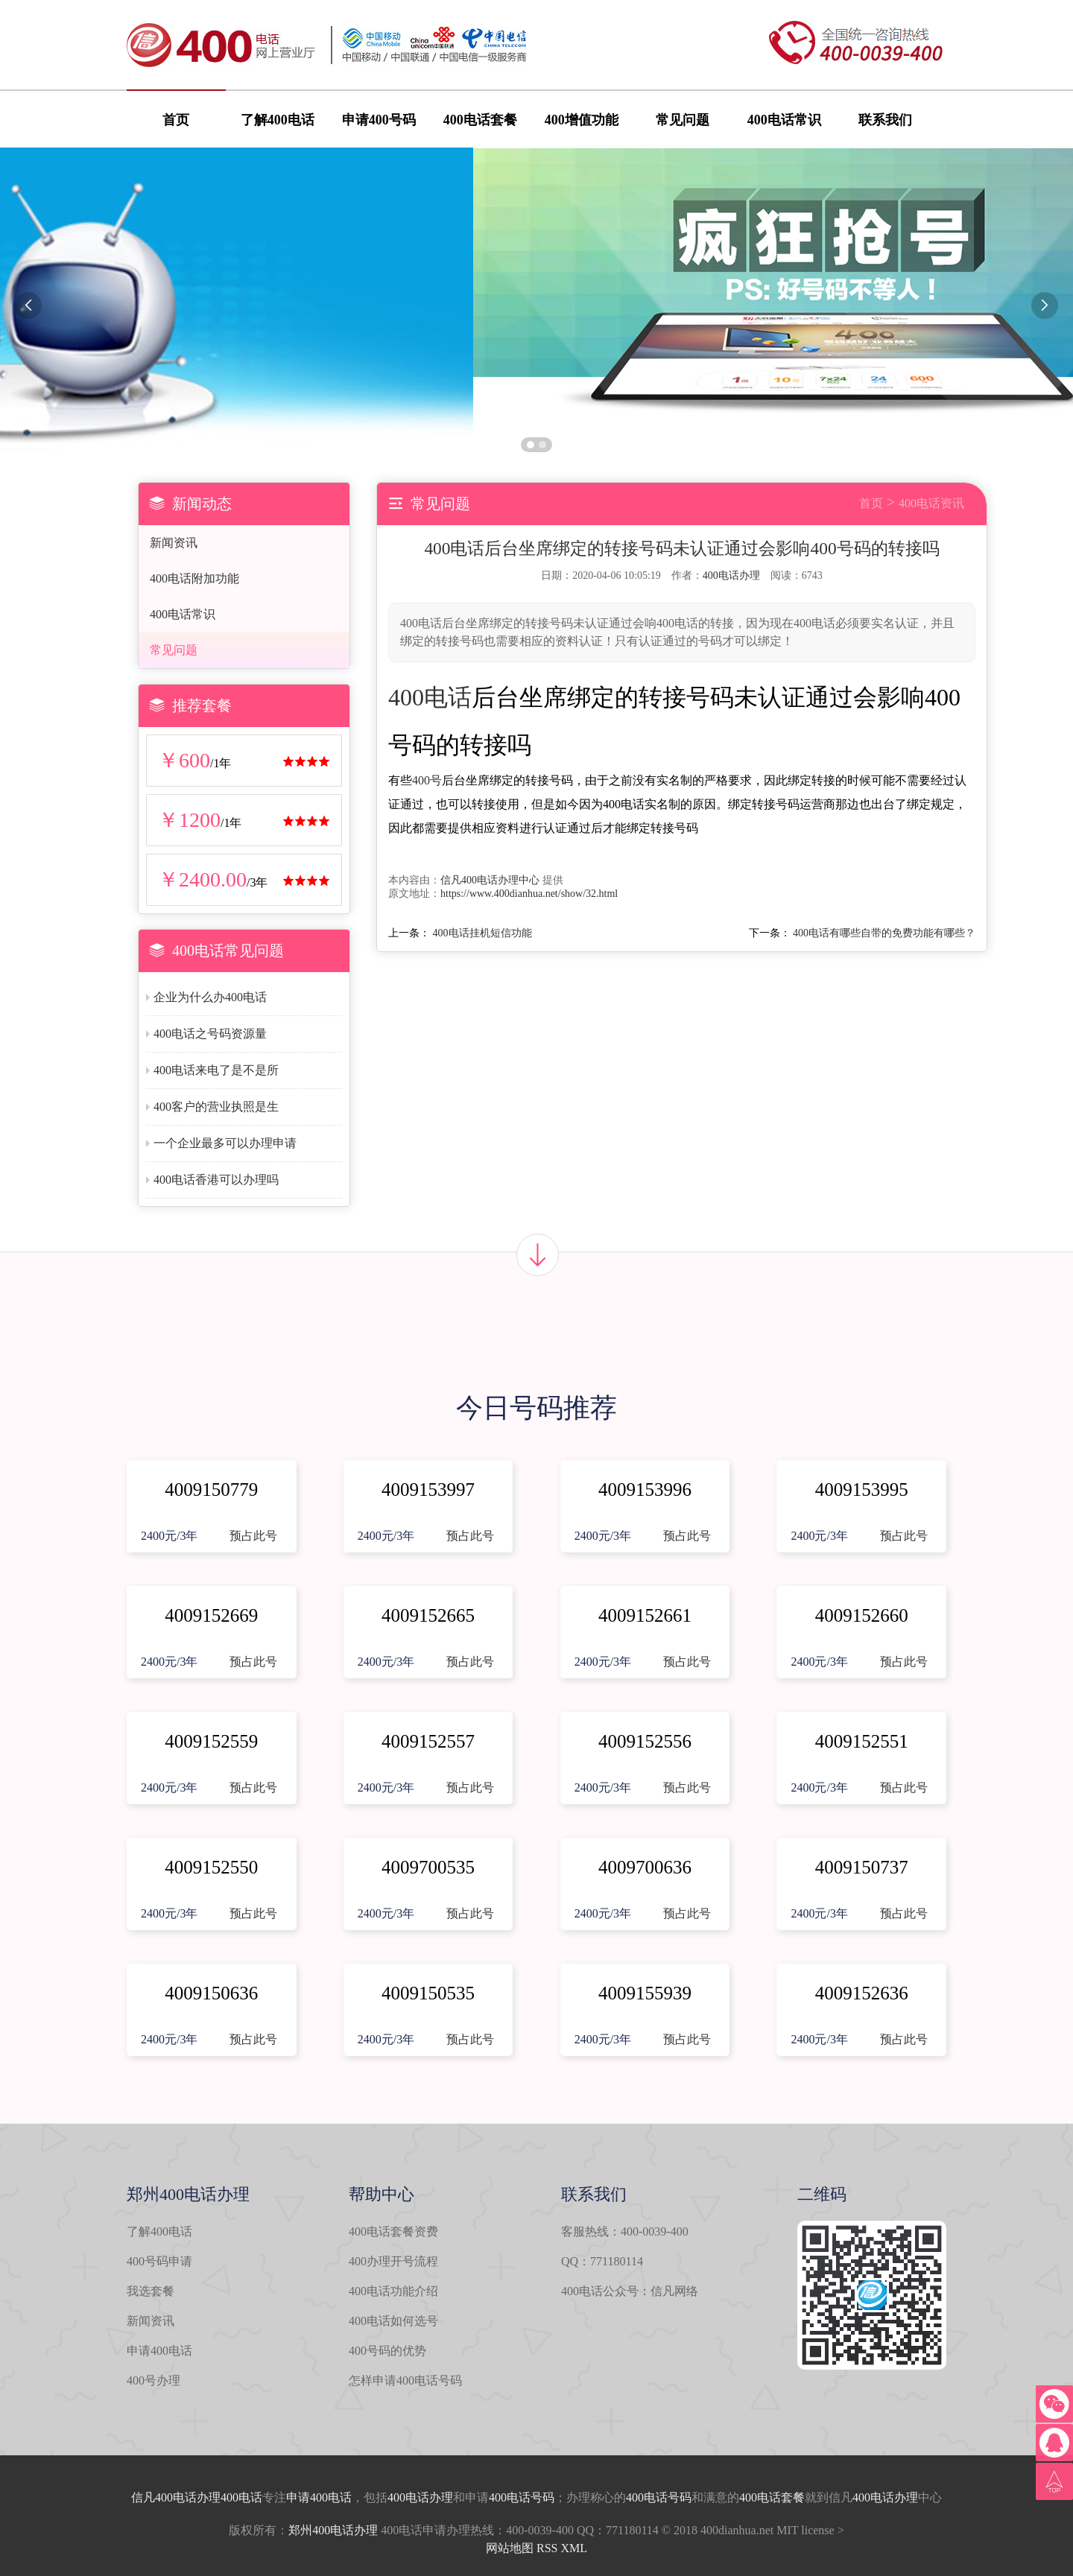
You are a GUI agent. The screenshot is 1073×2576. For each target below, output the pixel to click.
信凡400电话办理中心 (489, 880)
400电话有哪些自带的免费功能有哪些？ (884, 933)
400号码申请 (159, 2261)
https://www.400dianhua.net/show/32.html (529, 893)
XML (573, 2548)
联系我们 (885, 119)
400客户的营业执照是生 (216, 1106)
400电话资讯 (931, 503)
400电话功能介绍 (393, 2291)
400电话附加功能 (194, 578)
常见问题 (682, 119)
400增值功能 (581, 119)
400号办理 (153, 2380)
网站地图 (510, 2548)
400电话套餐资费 (393, 2231)
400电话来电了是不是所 (216, 1070)
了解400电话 (277, 119)
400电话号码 (521, 2497)
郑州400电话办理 (333, 2530)
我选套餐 (150, 2291)
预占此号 (253, 1535)
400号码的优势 (387, 2350)
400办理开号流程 (393, 2261)
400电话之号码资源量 (210, 1033)
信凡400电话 (164, 2497)
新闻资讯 (173, 542)
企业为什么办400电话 (210, 997)
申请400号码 (379, 119)
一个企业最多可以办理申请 (225, 1143)
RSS (546, 2548)
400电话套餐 (480, 119)
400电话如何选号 (393, 2321)
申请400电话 (159, 2350)
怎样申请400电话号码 (405, 2380)
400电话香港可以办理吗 (216, 1179)
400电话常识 (784, 119)
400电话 (430, 697)
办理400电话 (229, 2497)
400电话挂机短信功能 (482, 933)
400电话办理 (731, 575)
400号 (427, 780)
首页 (175, 119)
